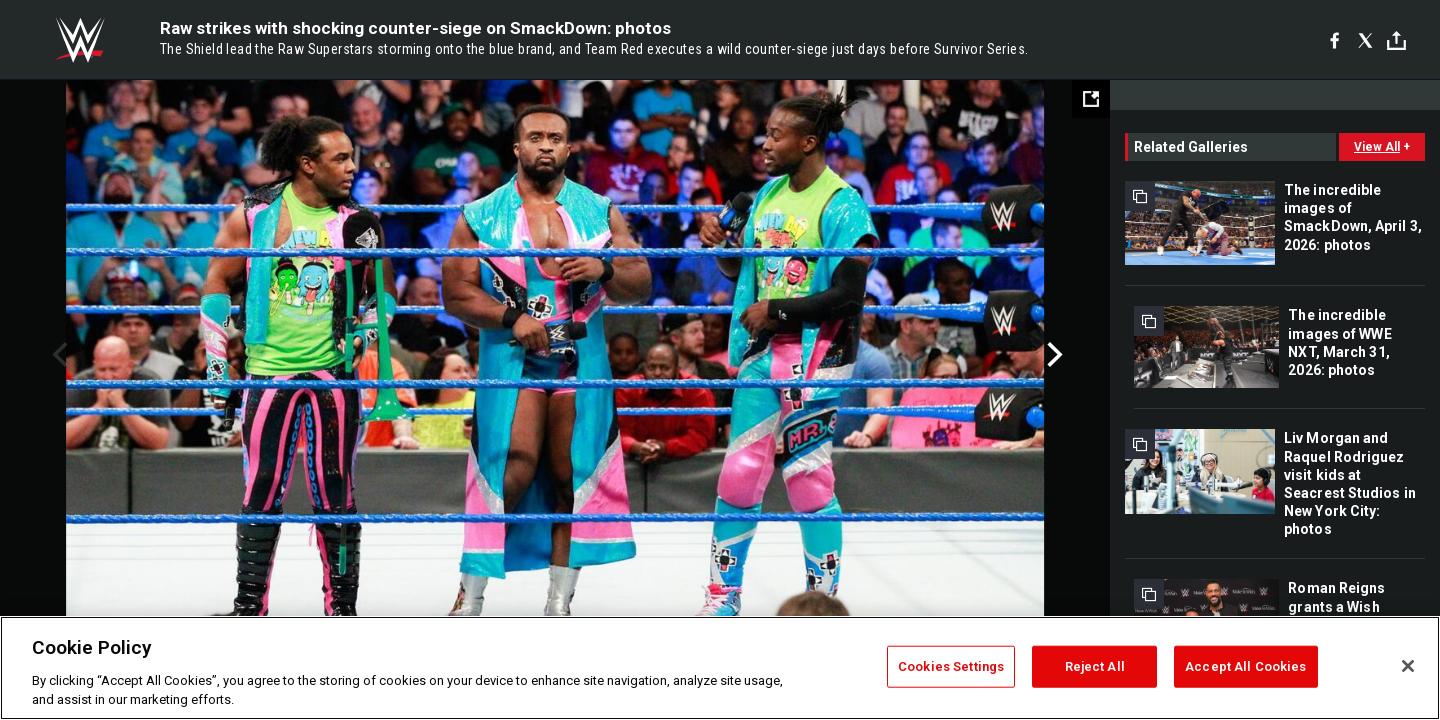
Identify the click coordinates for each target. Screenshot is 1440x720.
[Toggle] (1396, 40)
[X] (1365, 40)
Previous (57, 355)
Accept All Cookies (1245, 666)
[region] (720, 668)
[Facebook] (1334, 40)
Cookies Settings (951, 666)
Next (1052, 355)
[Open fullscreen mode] (1091, 99)
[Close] (1408, 666)
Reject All (1095, 666)
